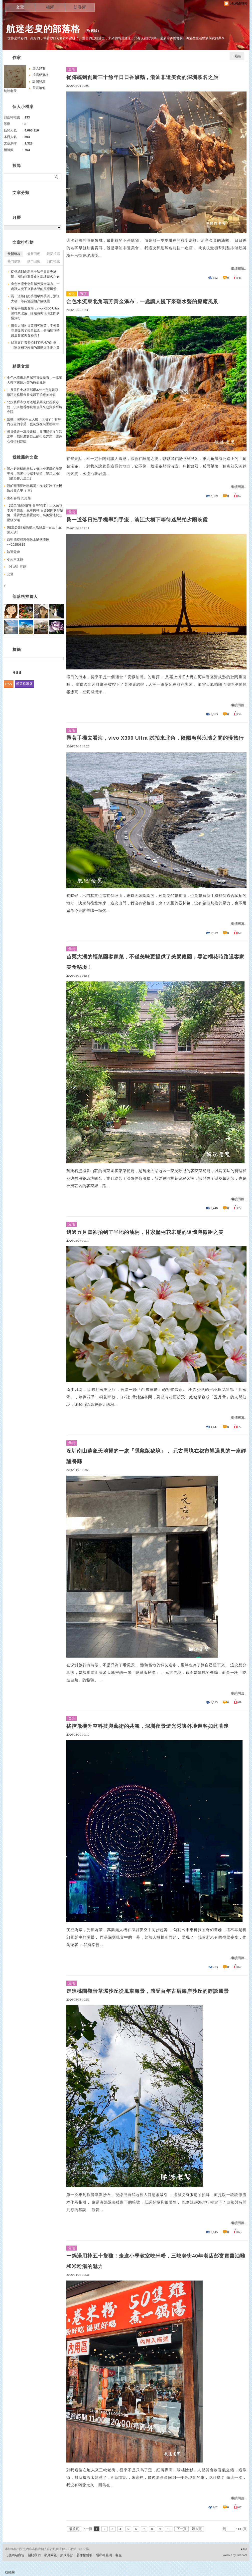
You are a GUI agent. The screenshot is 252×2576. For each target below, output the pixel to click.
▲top (243, 2549)
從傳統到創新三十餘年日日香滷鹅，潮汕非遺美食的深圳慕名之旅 (142, 77)
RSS (8, 684)
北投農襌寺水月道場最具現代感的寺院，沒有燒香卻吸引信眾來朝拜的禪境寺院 (34, 407)
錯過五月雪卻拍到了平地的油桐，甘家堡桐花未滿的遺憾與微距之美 (145, 1232)
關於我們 (34, 2555)
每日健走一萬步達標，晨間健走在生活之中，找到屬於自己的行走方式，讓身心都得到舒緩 (34, 436)
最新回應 (33, 254)
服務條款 (66, 2555)
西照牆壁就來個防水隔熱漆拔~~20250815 (28, 542)
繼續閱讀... (239, 268)
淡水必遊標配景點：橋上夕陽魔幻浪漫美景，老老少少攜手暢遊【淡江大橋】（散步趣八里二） (34, 473)
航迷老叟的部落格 (43, 29)
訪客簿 (80, 7)
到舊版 (92, 31)
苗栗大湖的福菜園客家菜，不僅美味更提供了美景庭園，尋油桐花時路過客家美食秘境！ (155, 962)
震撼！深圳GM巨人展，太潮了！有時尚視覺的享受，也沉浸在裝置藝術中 (34, 421)
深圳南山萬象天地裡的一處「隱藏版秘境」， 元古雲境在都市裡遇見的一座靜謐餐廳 (156, 1456)
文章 (20, 7)
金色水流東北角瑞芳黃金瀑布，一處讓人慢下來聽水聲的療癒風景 (142, 301)
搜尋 (56, 176)
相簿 (50, 7)
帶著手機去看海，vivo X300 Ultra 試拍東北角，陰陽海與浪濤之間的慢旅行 (155, 738)
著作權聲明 (84, 2555)
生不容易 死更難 (19, 498)
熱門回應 (33, 261)
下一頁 (181, 2529)
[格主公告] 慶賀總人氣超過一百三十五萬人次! (34, 529)
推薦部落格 (40, 75)
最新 (238, 56)
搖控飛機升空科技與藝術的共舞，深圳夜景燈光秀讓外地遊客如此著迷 (147, 1726)
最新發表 (13, 254)
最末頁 (197, 2529)
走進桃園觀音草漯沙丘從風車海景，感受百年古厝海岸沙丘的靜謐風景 (147, 1991)
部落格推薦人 (25, 596)
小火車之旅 (15, 559)
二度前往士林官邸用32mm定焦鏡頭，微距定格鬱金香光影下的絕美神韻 (34, 392)
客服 (118, 2555)
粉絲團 (10, 2572)
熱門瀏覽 (13, 261)
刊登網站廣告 (14, 2555)
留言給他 (38, 88)
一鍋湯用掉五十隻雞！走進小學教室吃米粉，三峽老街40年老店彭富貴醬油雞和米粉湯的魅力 (155, 2261)
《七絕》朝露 (16, 566)
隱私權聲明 (104, 2555)
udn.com (242, 2555)
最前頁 (74, 2529)
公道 (10, 574)
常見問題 (50, 2555)
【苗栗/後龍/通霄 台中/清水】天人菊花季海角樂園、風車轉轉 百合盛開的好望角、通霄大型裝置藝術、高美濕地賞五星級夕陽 (35, 512)
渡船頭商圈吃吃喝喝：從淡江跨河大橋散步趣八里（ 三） (34, 488)
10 (168, 2529)
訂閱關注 (38, 81)
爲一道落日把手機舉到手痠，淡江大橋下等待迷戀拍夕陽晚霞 (137, 519)
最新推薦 (53, 254)
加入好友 (38, 68)
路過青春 (13, 552)
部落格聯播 (24, 684)
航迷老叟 (10, 91)
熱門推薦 (53, 261)
